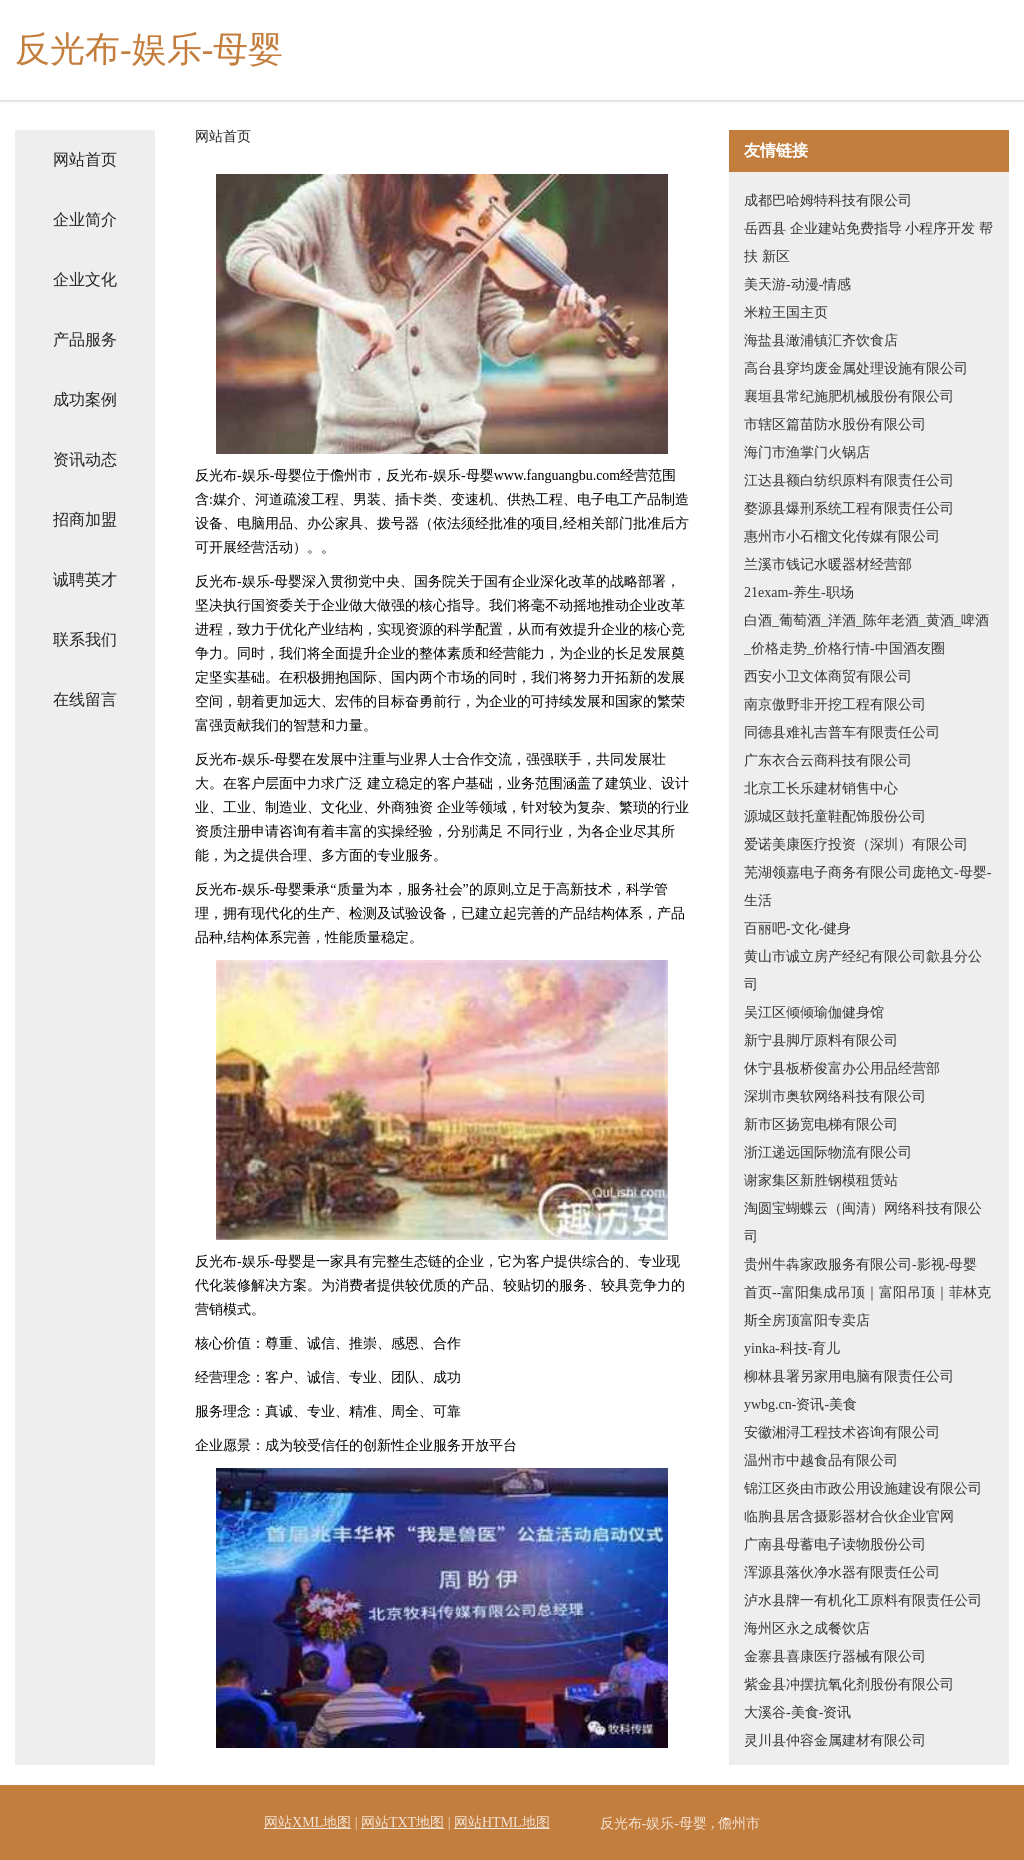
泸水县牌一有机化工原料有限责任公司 (863, 1600)
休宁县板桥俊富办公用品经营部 (842, 1068)
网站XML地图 (307, 1822)
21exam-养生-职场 (799, 592)
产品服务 (85, 339)
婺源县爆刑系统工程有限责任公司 (849, 508)
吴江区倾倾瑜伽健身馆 (814, 1012)
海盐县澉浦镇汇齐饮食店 (821, 340)
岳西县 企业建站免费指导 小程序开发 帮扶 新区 (868, 242)
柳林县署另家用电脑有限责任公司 (849, 1376)
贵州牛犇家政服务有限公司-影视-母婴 (860, 1264)
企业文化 (85, 279)
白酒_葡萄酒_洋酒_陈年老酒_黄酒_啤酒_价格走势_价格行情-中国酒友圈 (866, 634)
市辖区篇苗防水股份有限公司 (835, 424)
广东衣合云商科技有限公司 (828, 760)
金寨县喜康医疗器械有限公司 (835, 1656)
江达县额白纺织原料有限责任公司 (849, 480)
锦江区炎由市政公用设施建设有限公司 (863, 1488)
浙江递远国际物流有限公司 (828, 1152)
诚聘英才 (85, 579)
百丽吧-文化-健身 (797, 928)
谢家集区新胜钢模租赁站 (821, 1180)
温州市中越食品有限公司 (821, 1460)
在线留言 (85, 699)
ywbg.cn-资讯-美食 (800, 1404)
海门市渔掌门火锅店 (807, 452)
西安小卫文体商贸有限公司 (828, 676)
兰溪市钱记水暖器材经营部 (828, 564)
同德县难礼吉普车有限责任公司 (842, 732)
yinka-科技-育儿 (792, 1348)
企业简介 (85, 219)
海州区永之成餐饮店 (807, 1628)
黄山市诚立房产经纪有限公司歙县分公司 (863, 970)
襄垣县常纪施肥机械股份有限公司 (849, 396)
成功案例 (85, 399)
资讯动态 (85, 459)
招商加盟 (85, 519)
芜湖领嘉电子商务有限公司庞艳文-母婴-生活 (867, 886)
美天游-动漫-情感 (797, 284)
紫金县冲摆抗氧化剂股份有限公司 (849, 1684)
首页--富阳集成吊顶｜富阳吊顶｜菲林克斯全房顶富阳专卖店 (867, 1306)
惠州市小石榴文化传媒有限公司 (842, 536)
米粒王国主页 (786, 312)
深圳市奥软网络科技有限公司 (835, 1096)
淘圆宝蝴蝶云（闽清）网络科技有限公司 (863, 1222)
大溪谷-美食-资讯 (797, 1712)
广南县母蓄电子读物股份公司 (835, 1544)
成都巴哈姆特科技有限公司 (828, 200)
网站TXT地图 (402, 1822)
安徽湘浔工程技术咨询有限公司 (842, 1432)
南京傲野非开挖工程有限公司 (835, 704)
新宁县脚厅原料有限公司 (821, 1040)
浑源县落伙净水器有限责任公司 (842, 1572)
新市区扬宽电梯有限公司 (821, 1124)
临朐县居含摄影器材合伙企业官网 (849, 1516)
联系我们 (85, 639)
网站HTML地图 (502, 1822)
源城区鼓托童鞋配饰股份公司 (835, 816)
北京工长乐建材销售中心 (821, 788)
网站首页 (85, 159)
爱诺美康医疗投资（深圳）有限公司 (856, 844)
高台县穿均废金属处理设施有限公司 (856, 368)
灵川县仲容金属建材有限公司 (835, 1740)
